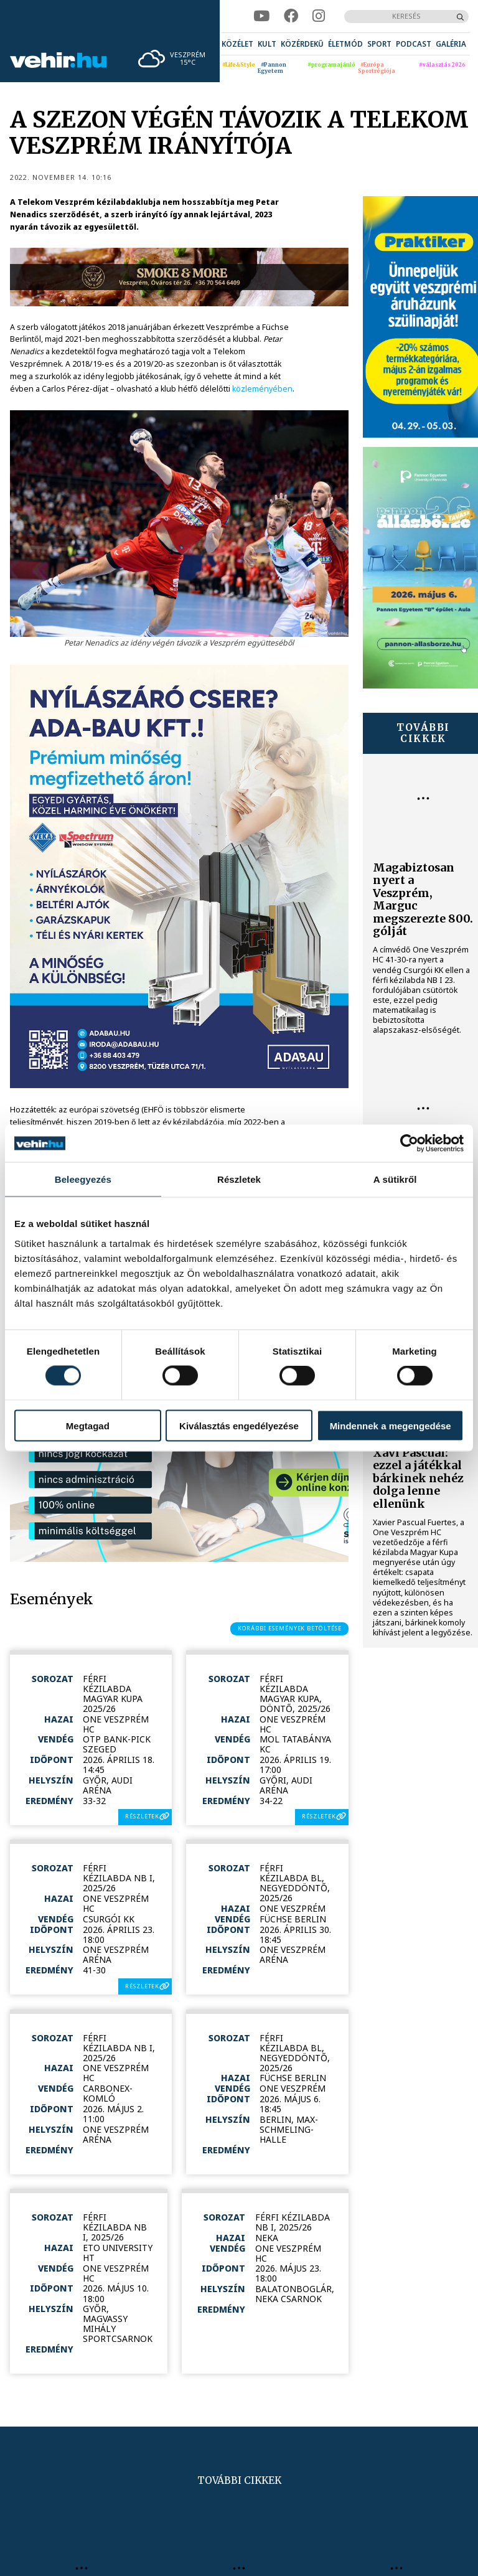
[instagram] (318, 16)
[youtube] (261, 16)
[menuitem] (237, 43)
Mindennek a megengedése (390, 1425)
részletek (142, 1816)
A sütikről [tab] (395, 1179)
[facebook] (291, 16)
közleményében (262, 388)
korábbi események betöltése (290, 1628)
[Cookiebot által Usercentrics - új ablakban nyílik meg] (409, 1143)
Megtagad (88, 1425)
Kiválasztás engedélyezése (239, 1425)
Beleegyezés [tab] (83, 1179)
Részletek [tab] (239, 1179)
